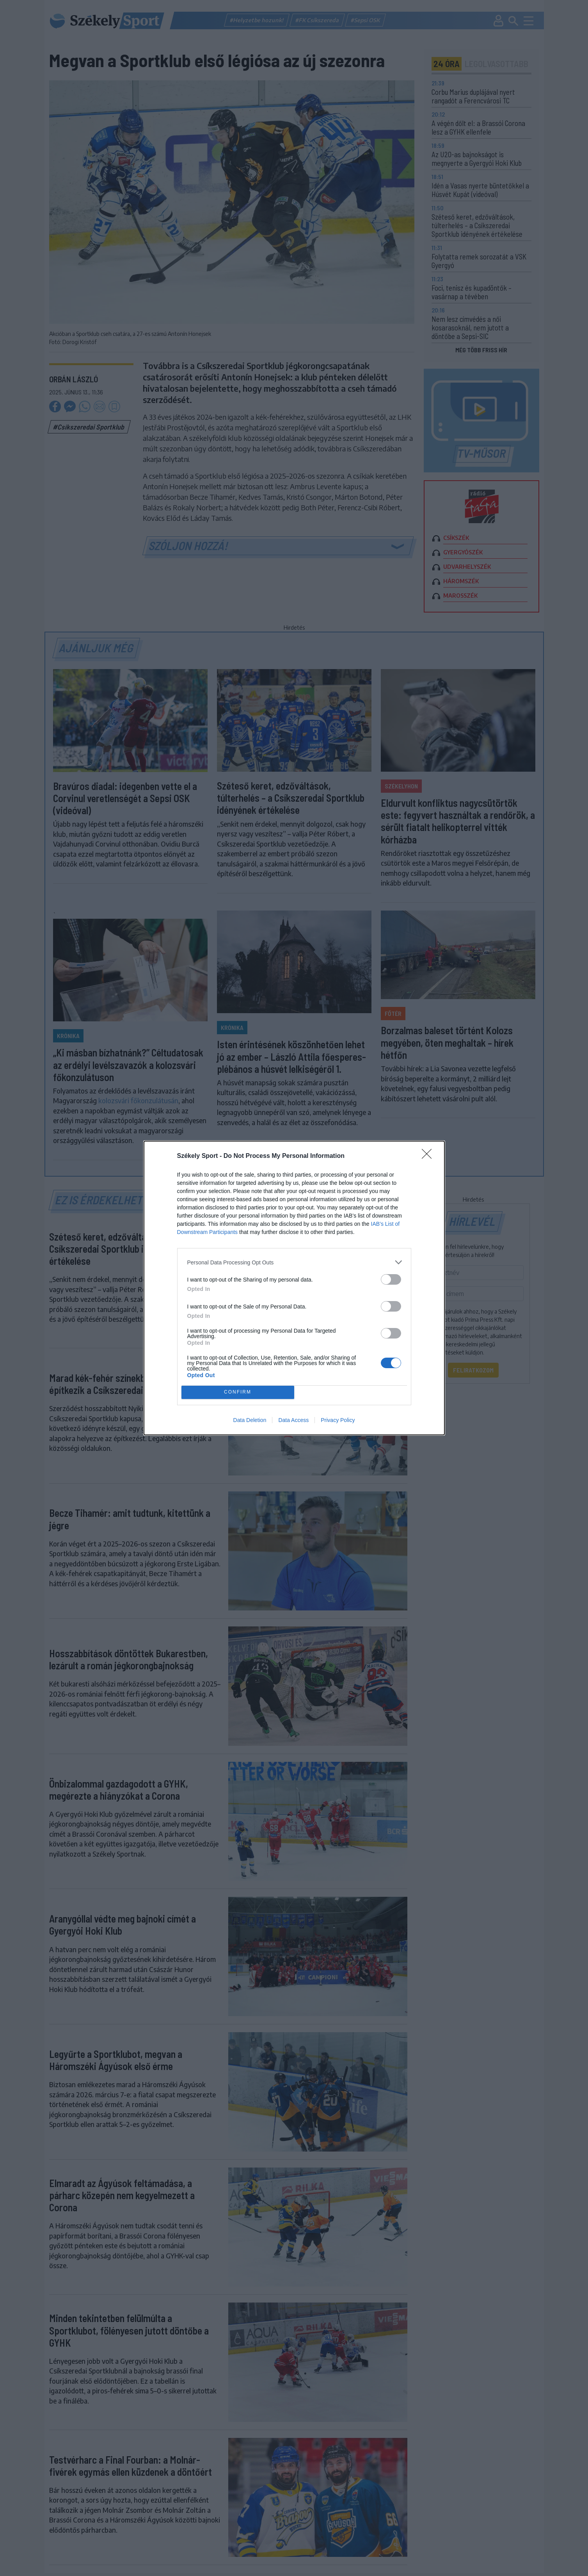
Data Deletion (249, 1420)
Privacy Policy (338, 1420)
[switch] (391, 1279)
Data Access (293, 1420)
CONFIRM (237, 1392)
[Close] (429, 1156)
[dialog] (294, 1288)
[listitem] (294, 1262)
